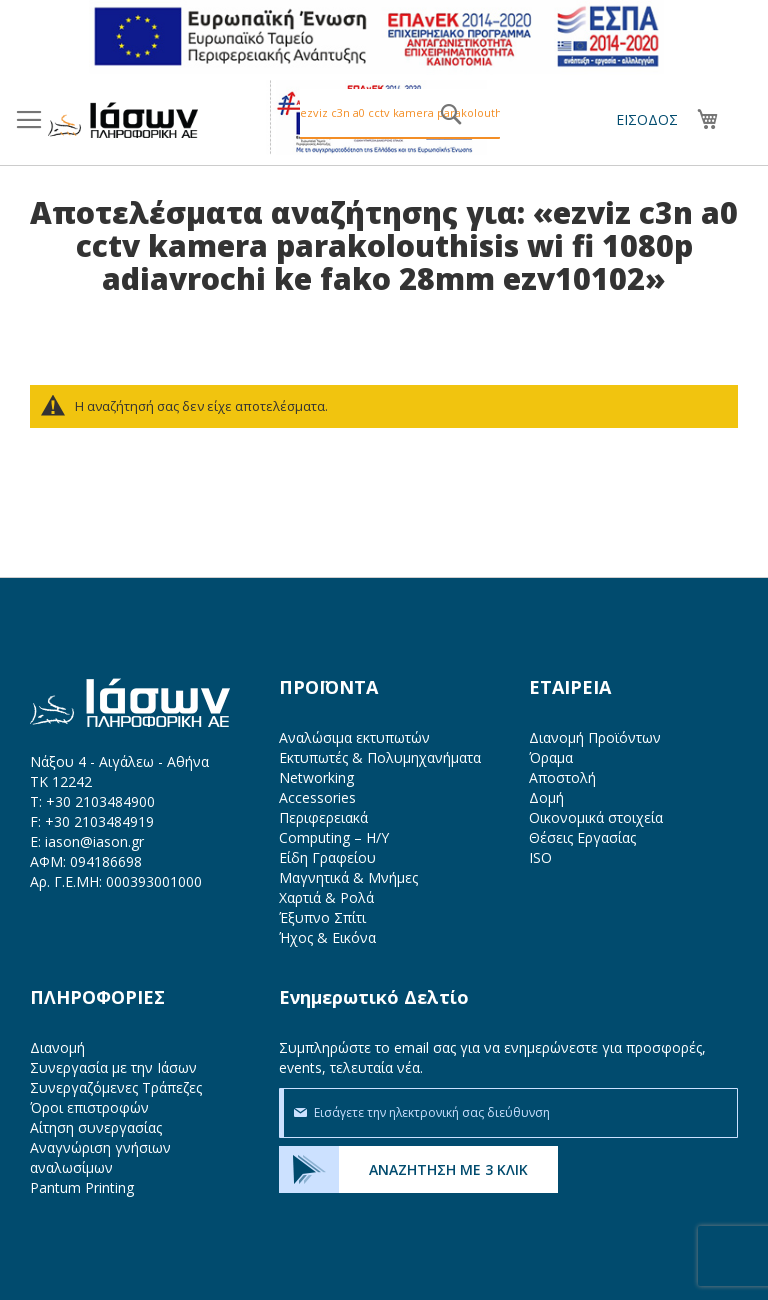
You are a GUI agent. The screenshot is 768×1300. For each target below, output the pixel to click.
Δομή (546, 797)
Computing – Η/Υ (334, 837)
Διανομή (57, 1047)
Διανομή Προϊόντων (595, 737)
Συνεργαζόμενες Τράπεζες (116, 1087)
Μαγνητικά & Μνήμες (348, 877)
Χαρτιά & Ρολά (326, 897)
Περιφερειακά (323, 817)
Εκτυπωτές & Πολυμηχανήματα (380, 757)
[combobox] (400, 114)
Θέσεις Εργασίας (582, 837)
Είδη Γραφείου (327, 857)
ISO (540, 857)
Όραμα (551, 757)
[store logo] (123, 120)
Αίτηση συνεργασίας (96, 1127)
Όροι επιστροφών (89, 1107)
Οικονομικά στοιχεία (596, 817)
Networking (316, 777)
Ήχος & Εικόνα (327, 937)
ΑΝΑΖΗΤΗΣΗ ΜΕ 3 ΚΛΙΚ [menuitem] (448, 1169)
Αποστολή (562, 777)
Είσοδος (647, 119)
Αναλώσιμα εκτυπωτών (354, 737)
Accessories (317, 797)
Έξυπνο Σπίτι (322, 917)
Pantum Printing (82, 1187)
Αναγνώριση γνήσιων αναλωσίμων (100, 1157)
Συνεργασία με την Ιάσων (113, 1067)
